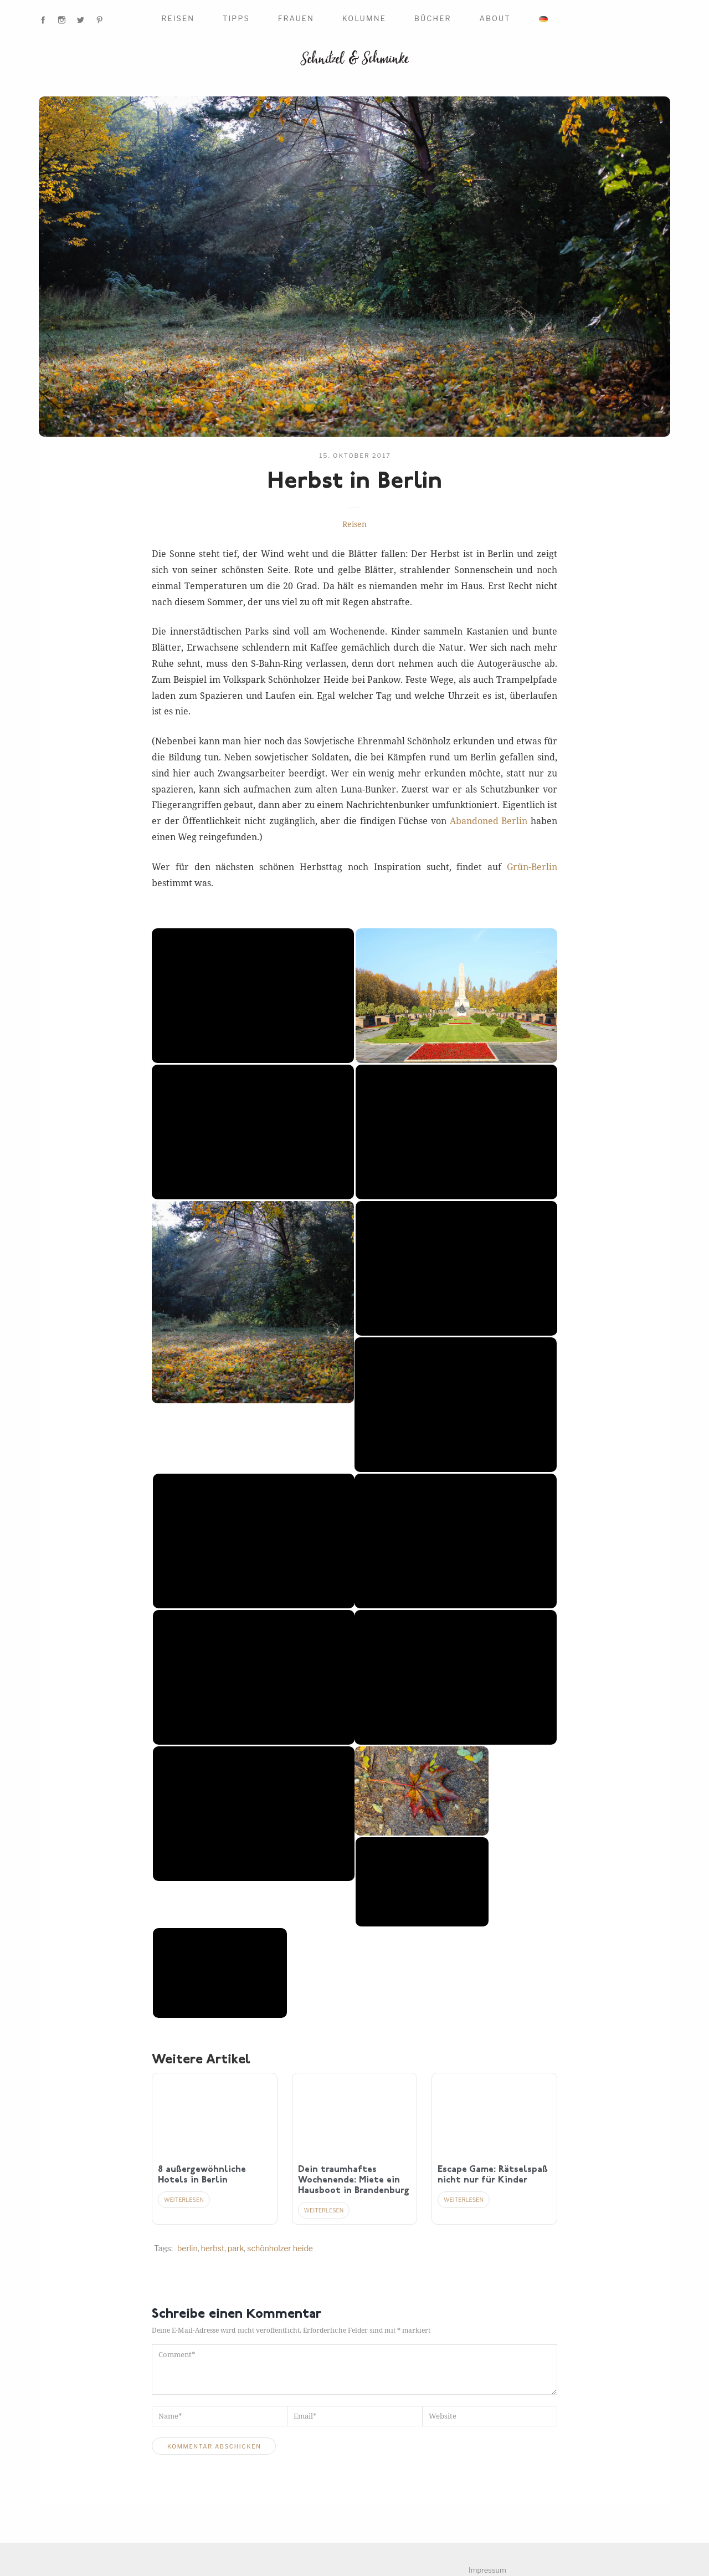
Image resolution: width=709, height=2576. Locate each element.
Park (236, 2248)
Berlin (187, 2248)
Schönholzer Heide (280, 2248)
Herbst (212, 2248)
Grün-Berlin (532, 867)
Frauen (296, 18)
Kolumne (364, 18)
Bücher (432, 18)
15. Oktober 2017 (355, 455)
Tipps (236, 18)
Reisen (177, 18)
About (494, 18)
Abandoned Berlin (489, 821)
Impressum (487, 2569)
